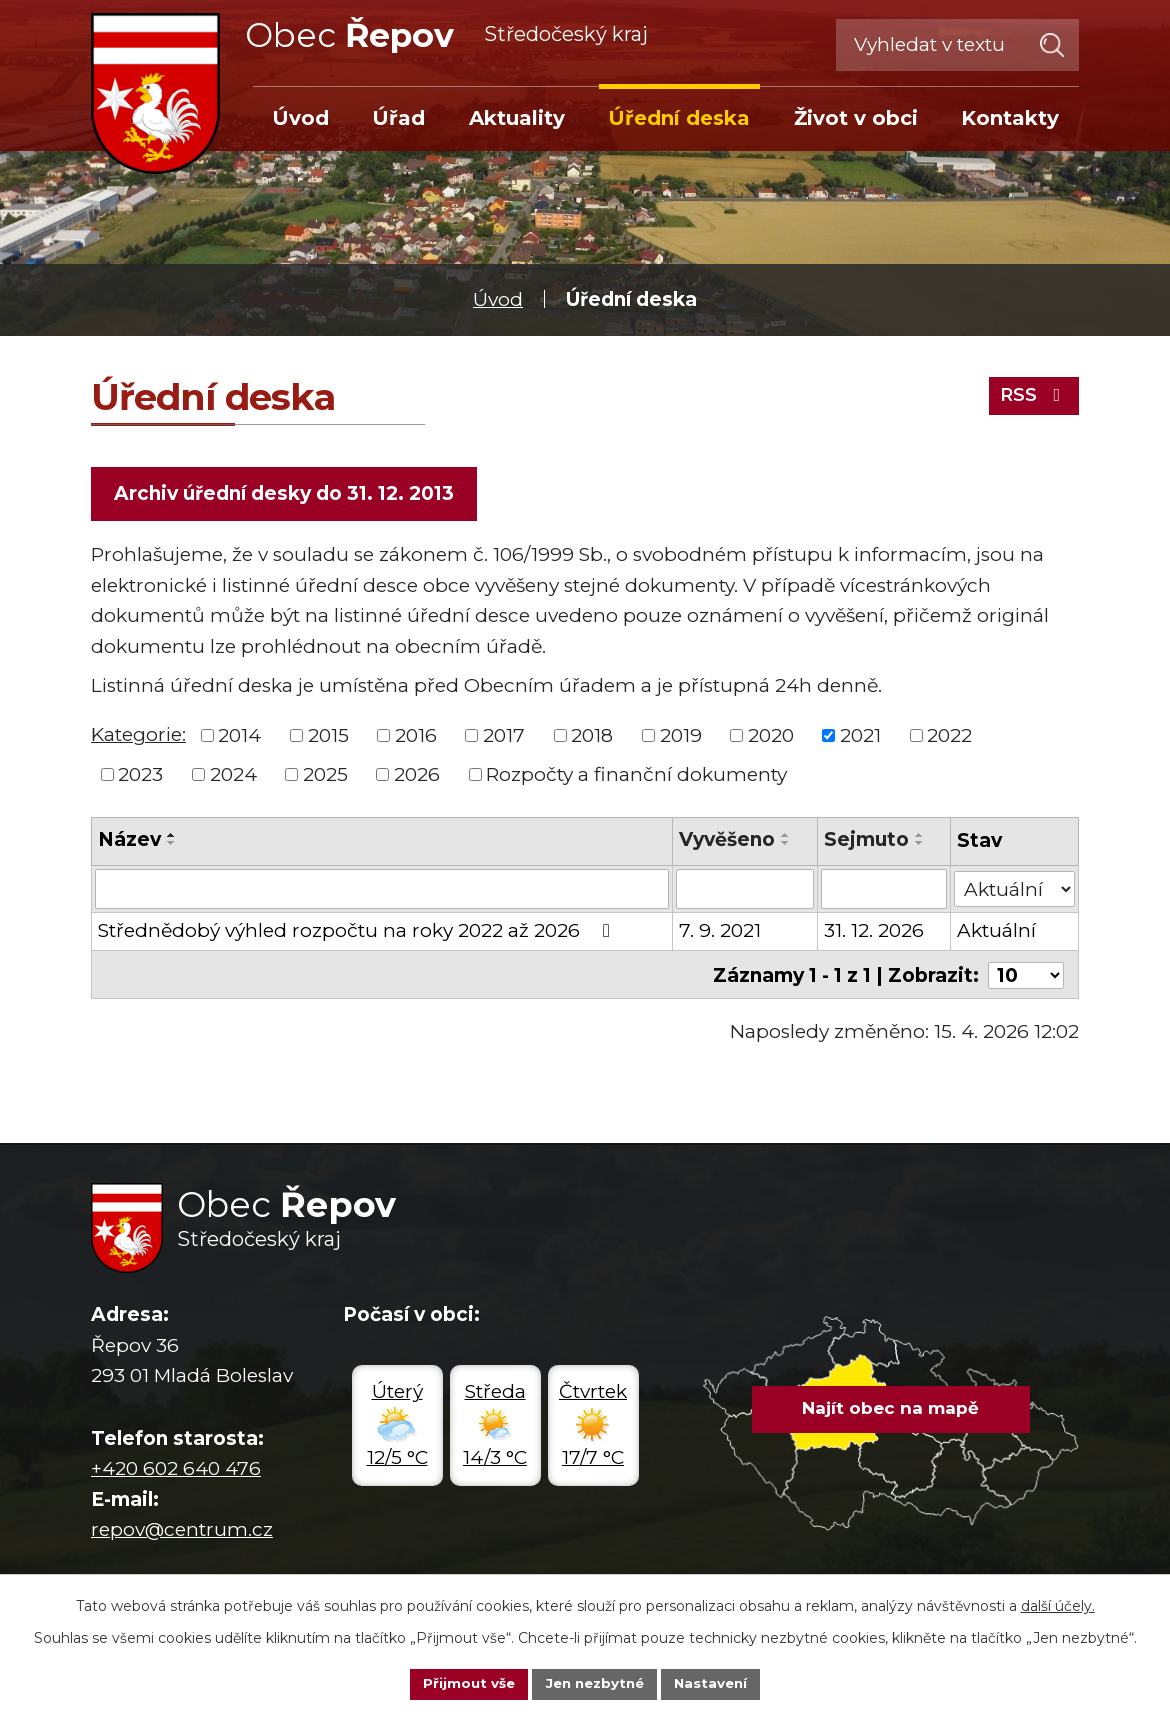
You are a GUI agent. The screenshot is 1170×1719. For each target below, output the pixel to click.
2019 (681, 737)
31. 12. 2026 (874, 932)
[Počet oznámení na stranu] (1026, 975)
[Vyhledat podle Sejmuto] (884, 891)
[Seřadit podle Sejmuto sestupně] (920, 846)
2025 (325, 776)
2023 (140, 776)
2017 (504, 737)
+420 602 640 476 (176, 1469)
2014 (239, 737)
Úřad (398, 118)
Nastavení (717, 1683)
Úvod (498, 299)
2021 (860, 737)
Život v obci (856, 118)
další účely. (1058, 1604)
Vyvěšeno (727, 842)
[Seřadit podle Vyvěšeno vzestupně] (786, 838)
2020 (771, 737)
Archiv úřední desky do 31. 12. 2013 (286, 494)
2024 (233, 776)
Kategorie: (138, 736)
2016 (416, 737)
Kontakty (1010, 118)
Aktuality (517, 118)
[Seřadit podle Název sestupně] (172, 846)
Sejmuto (866, 842)
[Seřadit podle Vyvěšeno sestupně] (786, 846)
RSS (1030, 393)
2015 (328, 737)
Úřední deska (679, 118)
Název (129, 842)
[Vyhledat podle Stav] (1014, 889)
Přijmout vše (463, 1683)
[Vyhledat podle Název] (382, 891)
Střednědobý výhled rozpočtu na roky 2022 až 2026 (358, 932)
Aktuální (996, 932)
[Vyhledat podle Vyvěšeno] (745, 891)
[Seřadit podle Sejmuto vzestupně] (920, 838)
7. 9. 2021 (720, 932)
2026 (417, 776)
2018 (592, 737)
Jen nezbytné (594, 1683)
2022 (949, 737)
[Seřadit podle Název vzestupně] (172, 838)
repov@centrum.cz (182, 1529)
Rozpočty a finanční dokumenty (636, 776)
